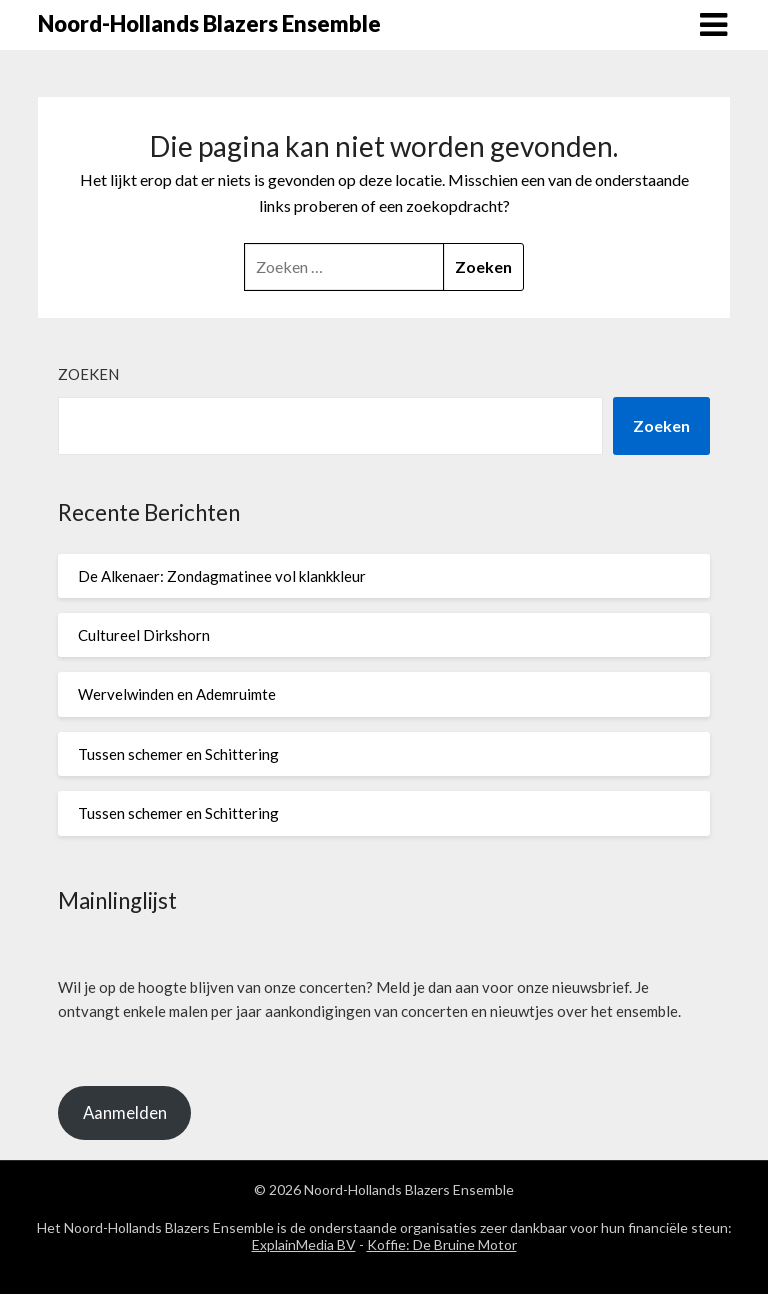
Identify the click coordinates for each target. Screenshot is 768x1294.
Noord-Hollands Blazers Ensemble (209, 23)
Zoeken (88, 374)
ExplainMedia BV (304, 1244)
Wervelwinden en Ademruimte (177, 694)
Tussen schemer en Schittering (178, 754)
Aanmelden (125, 1112)
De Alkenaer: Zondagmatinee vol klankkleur (222, 576)
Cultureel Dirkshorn (144, 635)
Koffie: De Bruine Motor (442, 1244)
